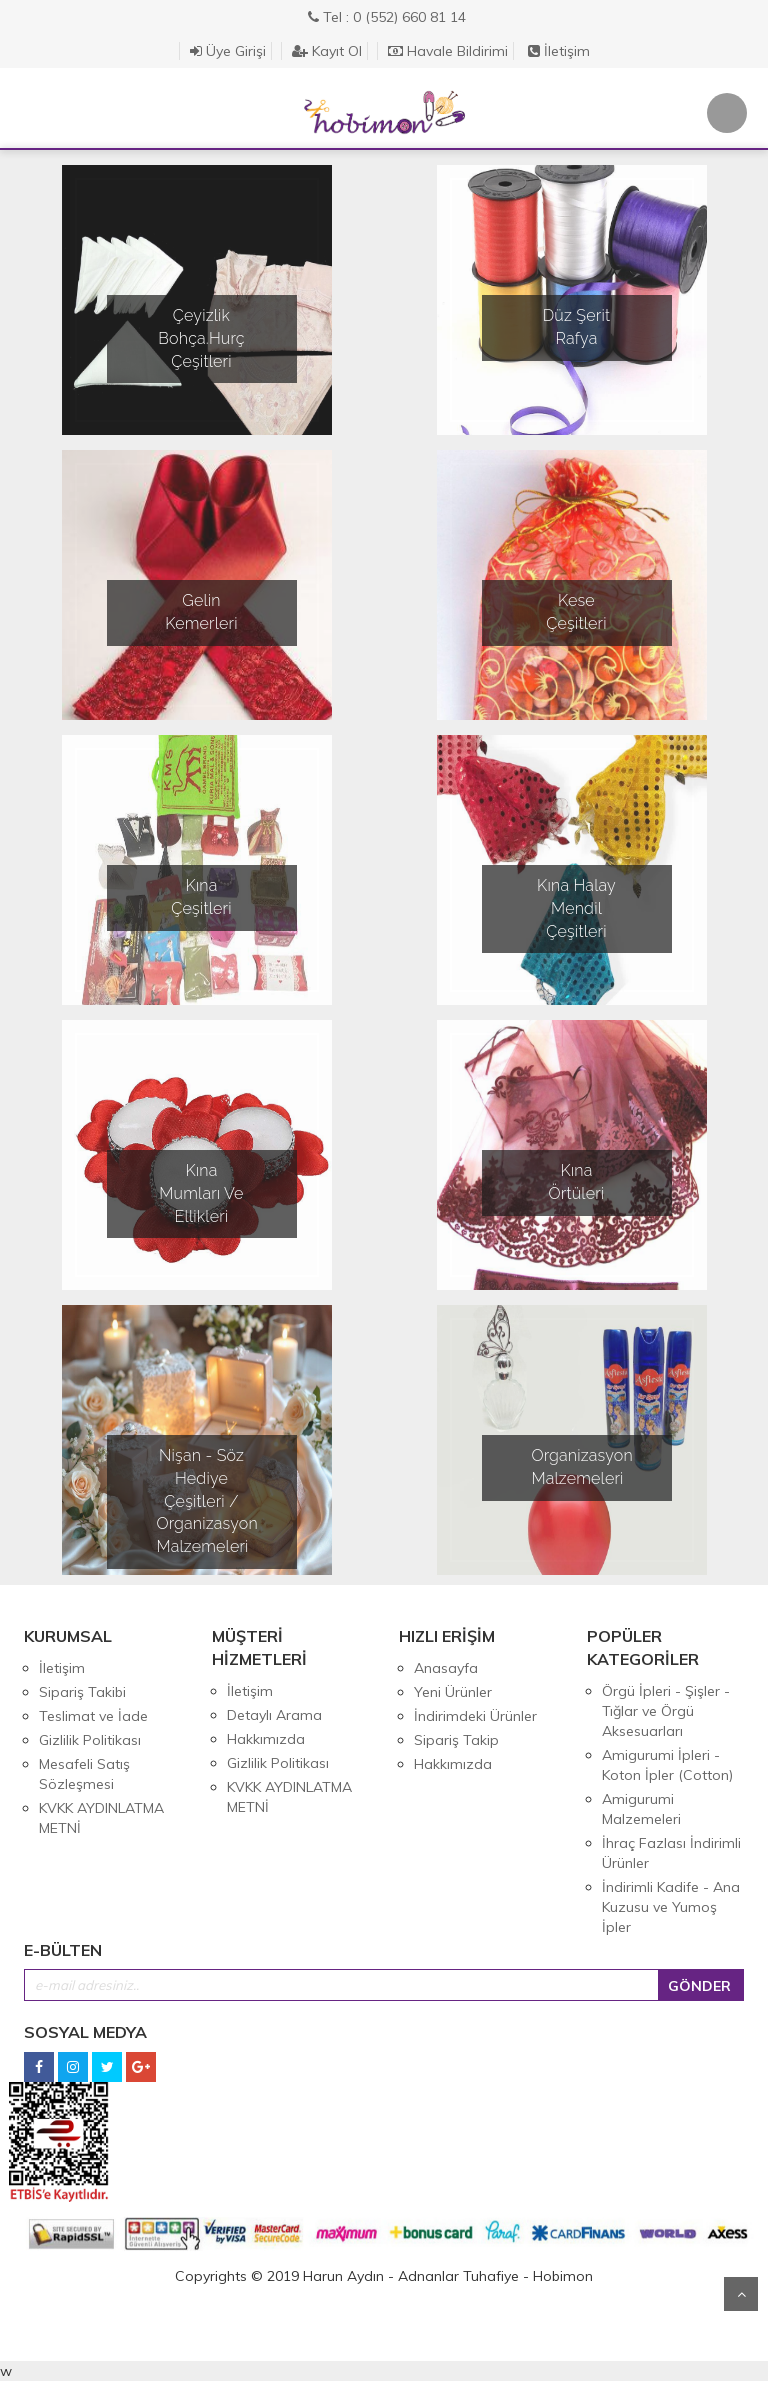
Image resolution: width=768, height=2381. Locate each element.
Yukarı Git (741, 2294)
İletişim (559, 51)
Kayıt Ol (327, 51)
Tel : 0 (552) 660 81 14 (387, 17)
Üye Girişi (228, 51)
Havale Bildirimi (448, 51)
